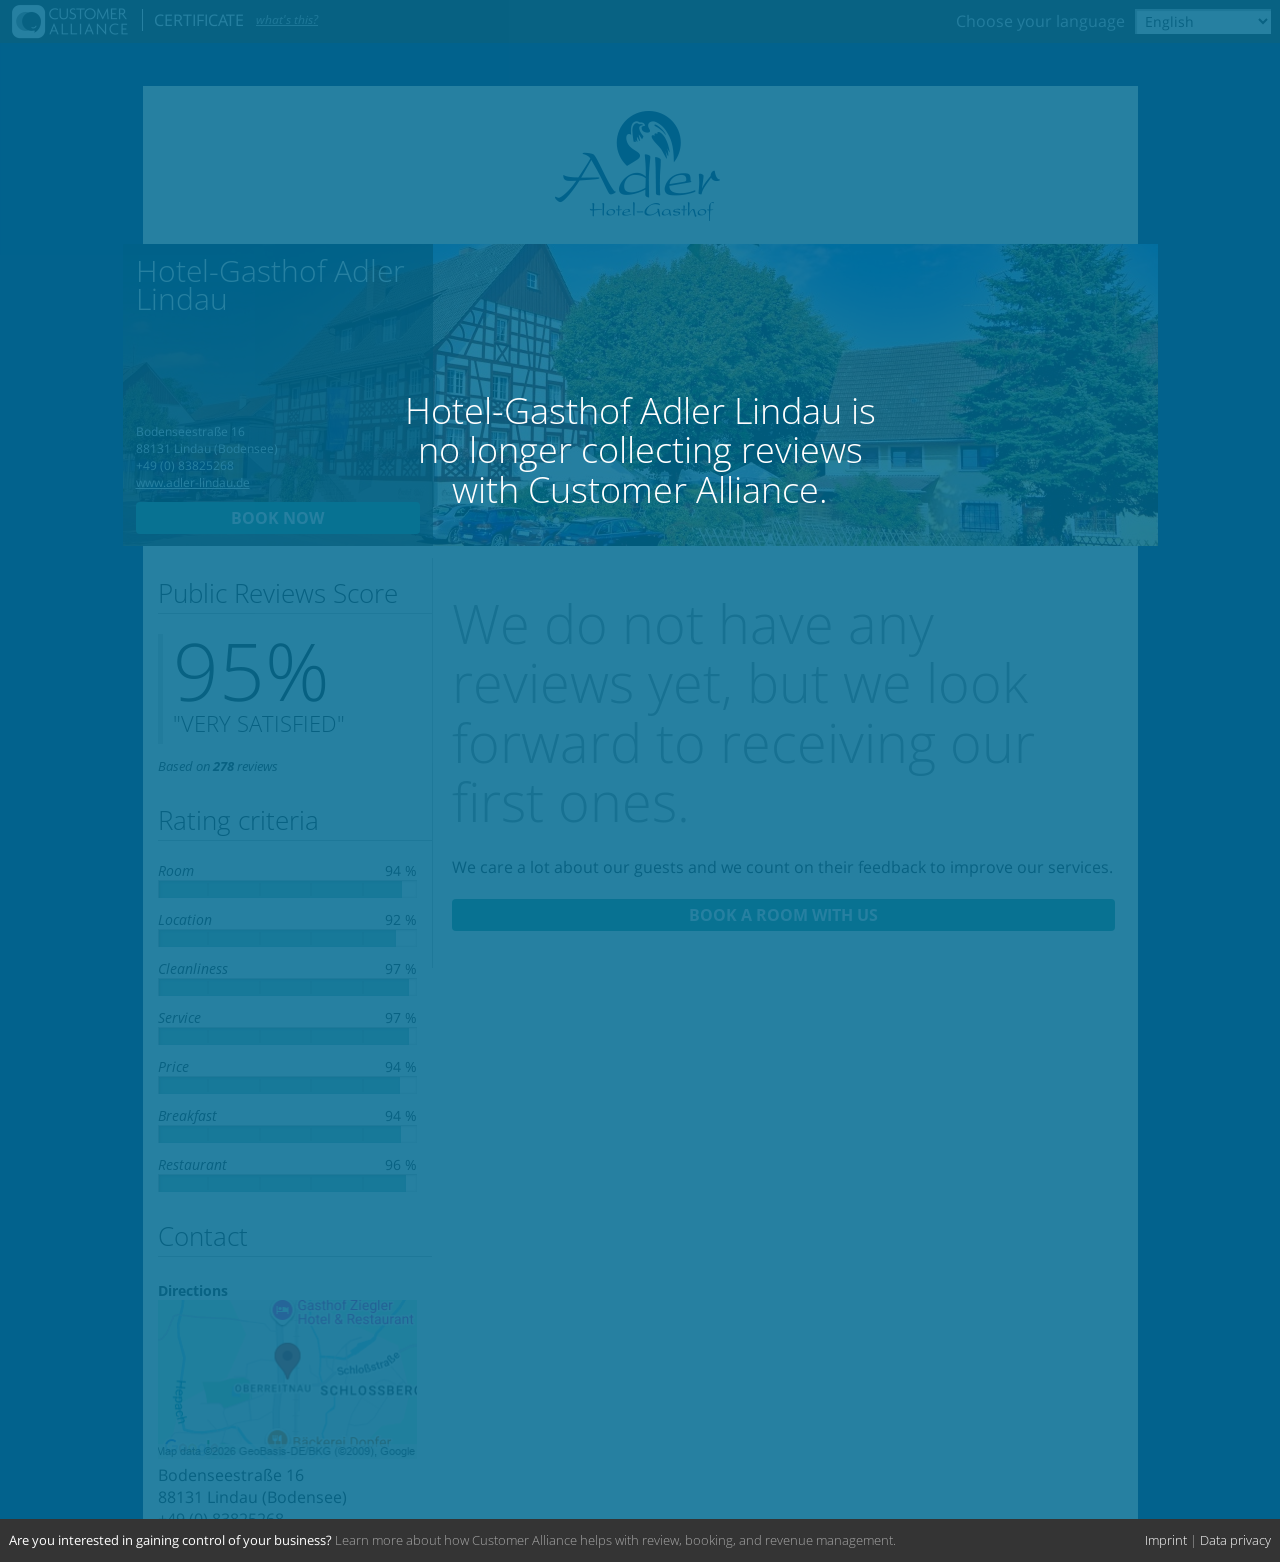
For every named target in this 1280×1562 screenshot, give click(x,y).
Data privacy (1235, 1540)
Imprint (1166, 1540)
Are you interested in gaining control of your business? (170, 1540)
